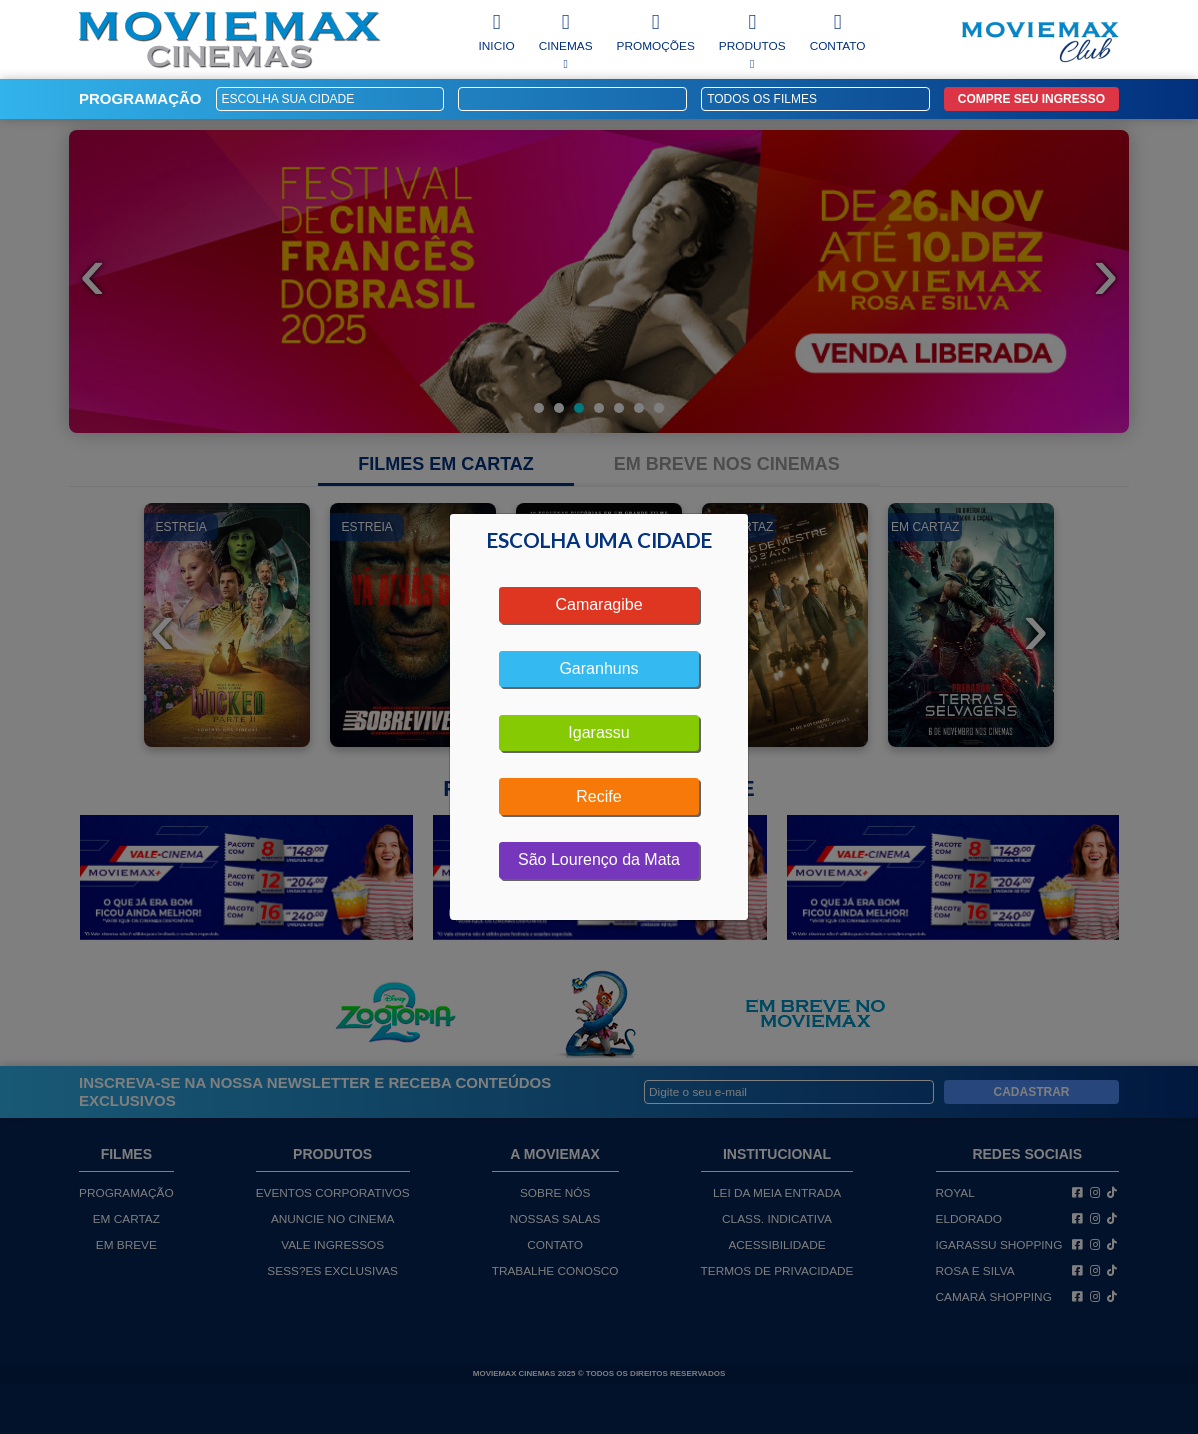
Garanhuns (598, 668)
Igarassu (598, 732)
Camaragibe (598, 604)
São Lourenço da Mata (599, 859)
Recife (598, 796)
